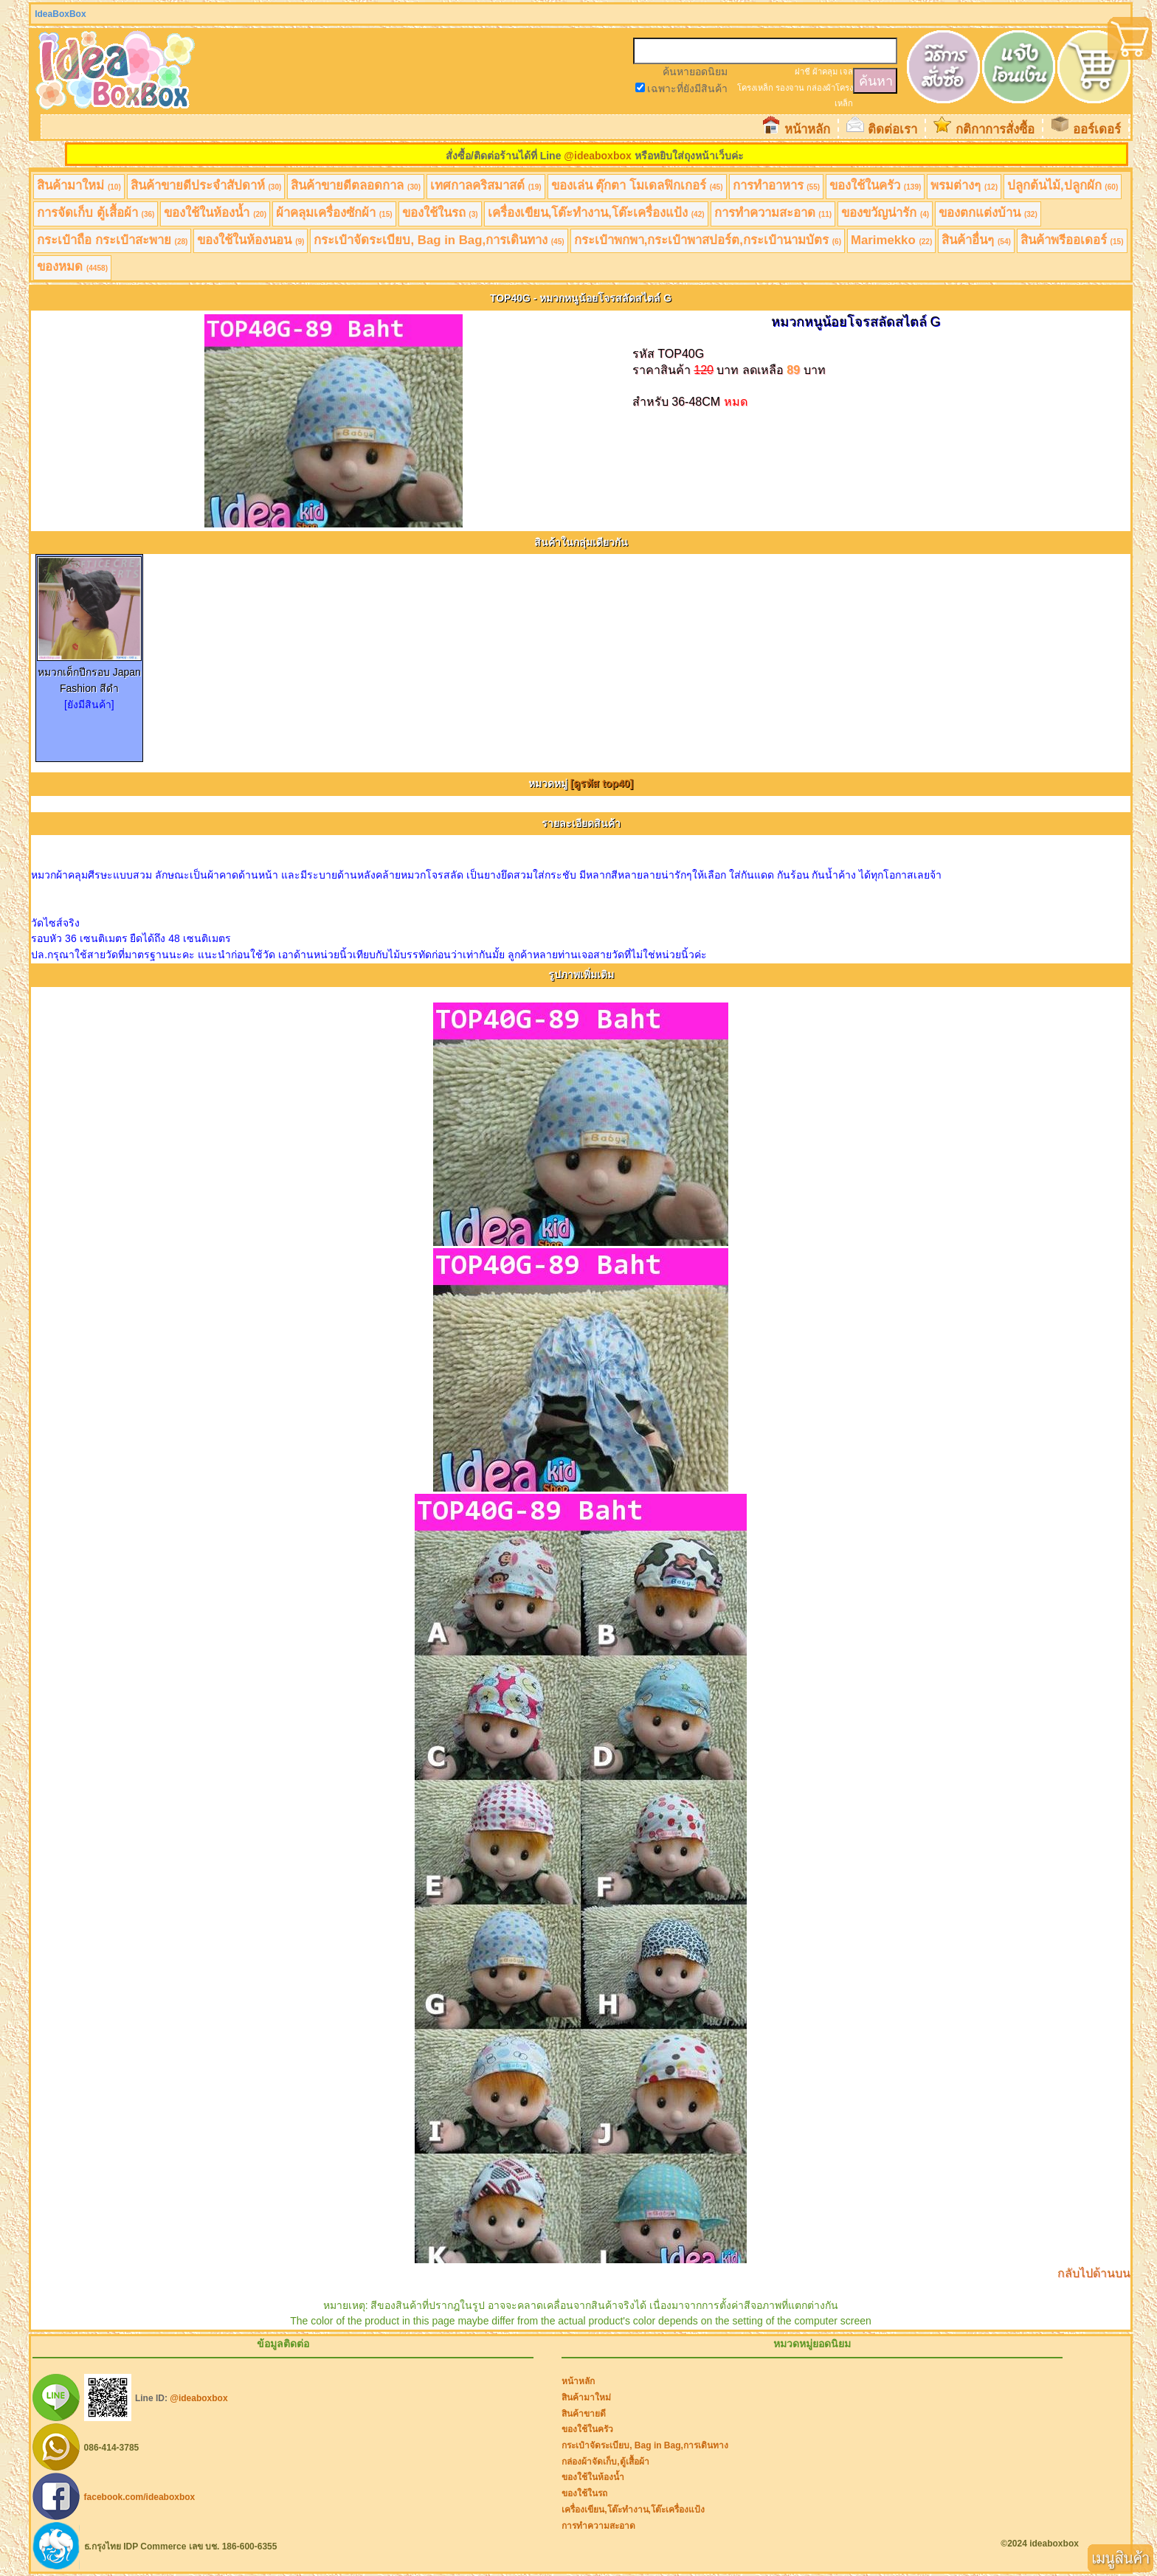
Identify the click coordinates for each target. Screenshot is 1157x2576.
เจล (846, 71)
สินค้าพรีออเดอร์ (1072, 240)
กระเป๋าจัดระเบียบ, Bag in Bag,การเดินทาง (439, 240)
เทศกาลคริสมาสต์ (486, 186)
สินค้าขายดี (584, 2414)
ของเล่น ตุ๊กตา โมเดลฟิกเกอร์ (637, 186)
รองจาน (790, 87)
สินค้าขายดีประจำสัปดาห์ (206, 186)
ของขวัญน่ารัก (885, 213)
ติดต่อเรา (892, 129)
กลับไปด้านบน (1093, 2273)
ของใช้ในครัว (875, 186)
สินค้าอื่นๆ (976, 240)
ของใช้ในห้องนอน (250, 240)
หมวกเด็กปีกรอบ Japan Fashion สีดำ (89, 674)
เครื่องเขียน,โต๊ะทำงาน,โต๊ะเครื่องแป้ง (596, 213)
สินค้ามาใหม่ (79, 186)
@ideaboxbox (597, 156)
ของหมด (72, 267)
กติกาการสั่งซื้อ (995, 129)
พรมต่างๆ (964, 186)
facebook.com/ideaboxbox (140, 2497)
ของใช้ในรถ (440, 213)
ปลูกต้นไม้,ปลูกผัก (1062, 186)
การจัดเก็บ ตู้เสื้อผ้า (95, 213)
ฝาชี (802, 71)
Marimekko (891, 240)
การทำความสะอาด (773, 213)
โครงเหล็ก (755, 87)
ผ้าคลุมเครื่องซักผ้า (334, 213)
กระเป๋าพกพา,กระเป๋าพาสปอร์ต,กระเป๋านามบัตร (707, 240)
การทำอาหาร (777, 186)
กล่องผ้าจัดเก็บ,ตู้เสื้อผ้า (605, 2461)
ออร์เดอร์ (1097, 129)
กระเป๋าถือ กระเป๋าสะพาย (112, 240)
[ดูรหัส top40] (602, 783)
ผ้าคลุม (824, 71)
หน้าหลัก (807, 129)
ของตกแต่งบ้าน (988, 213)
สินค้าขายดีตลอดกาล (356, 186)
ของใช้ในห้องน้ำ (215, 213)
